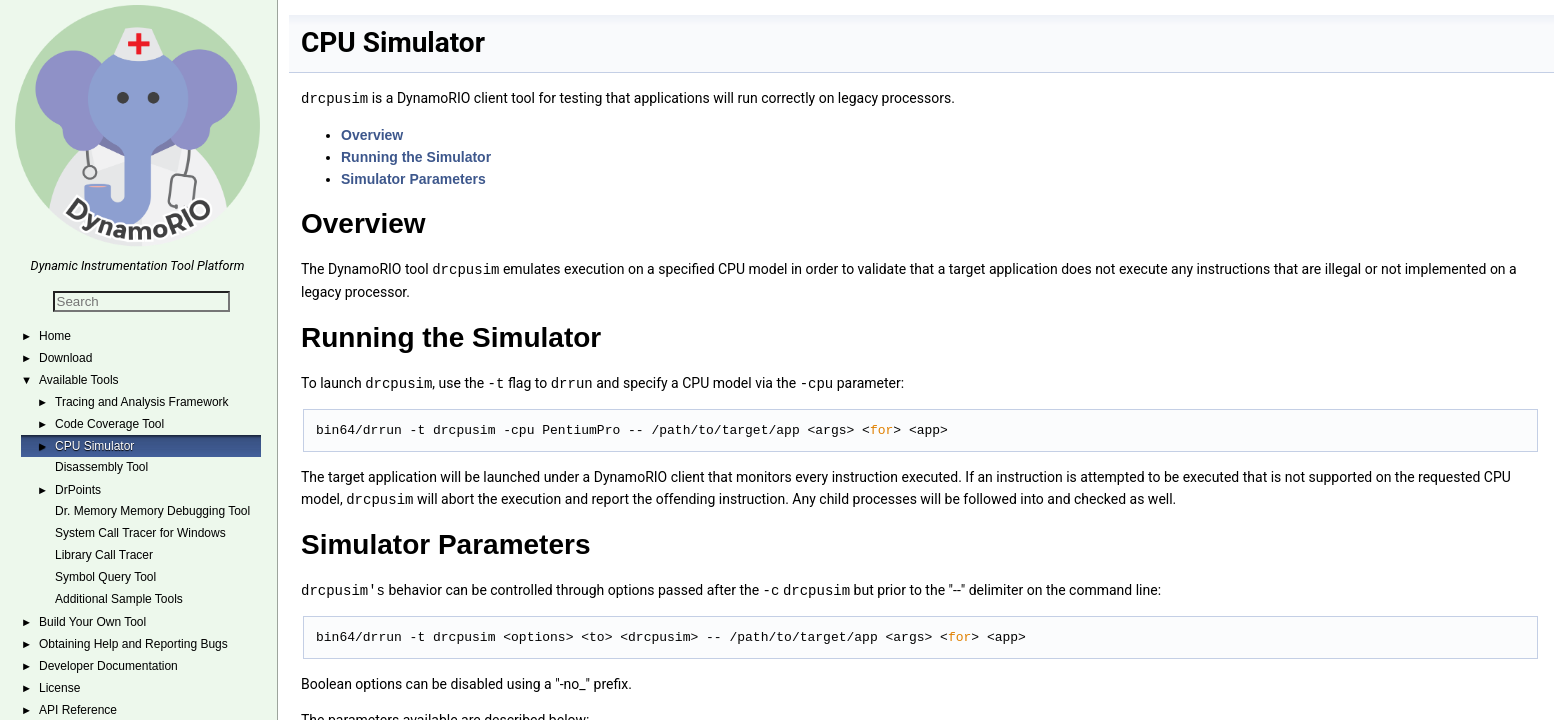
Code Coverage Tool (109, 424)
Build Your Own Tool (92, 622)
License (59, 688)
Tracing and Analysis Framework (142, 402)
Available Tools (79, 380)
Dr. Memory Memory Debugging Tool (152, 511)
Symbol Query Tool (105, 577)
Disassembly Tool (101, 467)
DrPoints (78, 490)
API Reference (78, 710)
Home (55, 336)
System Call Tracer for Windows (140, 533)
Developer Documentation (108, 666)
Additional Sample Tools (119, 599)
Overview (372, 134)
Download (65, 358)
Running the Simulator (416, 156)
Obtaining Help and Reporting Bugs (133, 644)
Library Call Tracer (104, 555)
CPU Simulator (94, 446)
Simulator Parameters (413, 178)
